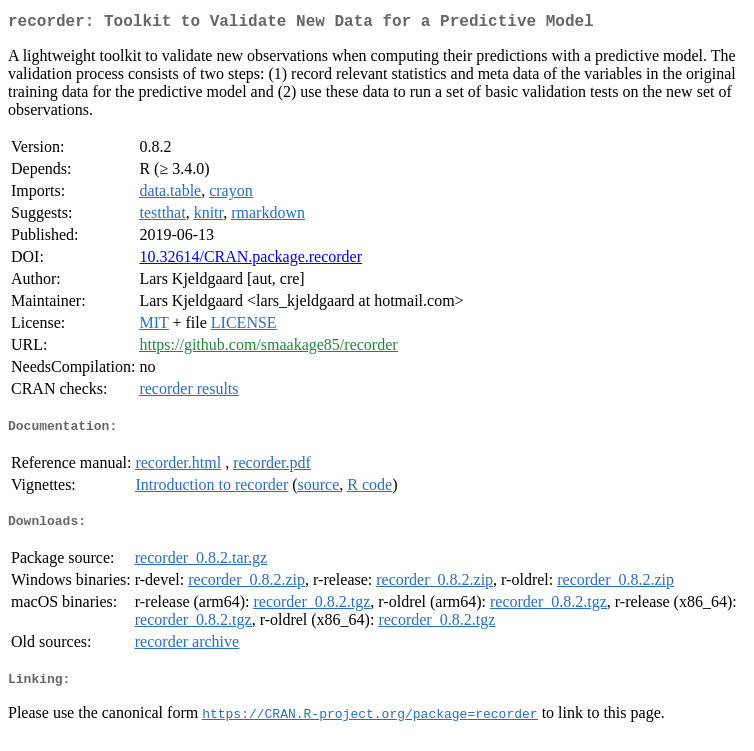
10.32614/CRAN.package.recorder (250, 260)
